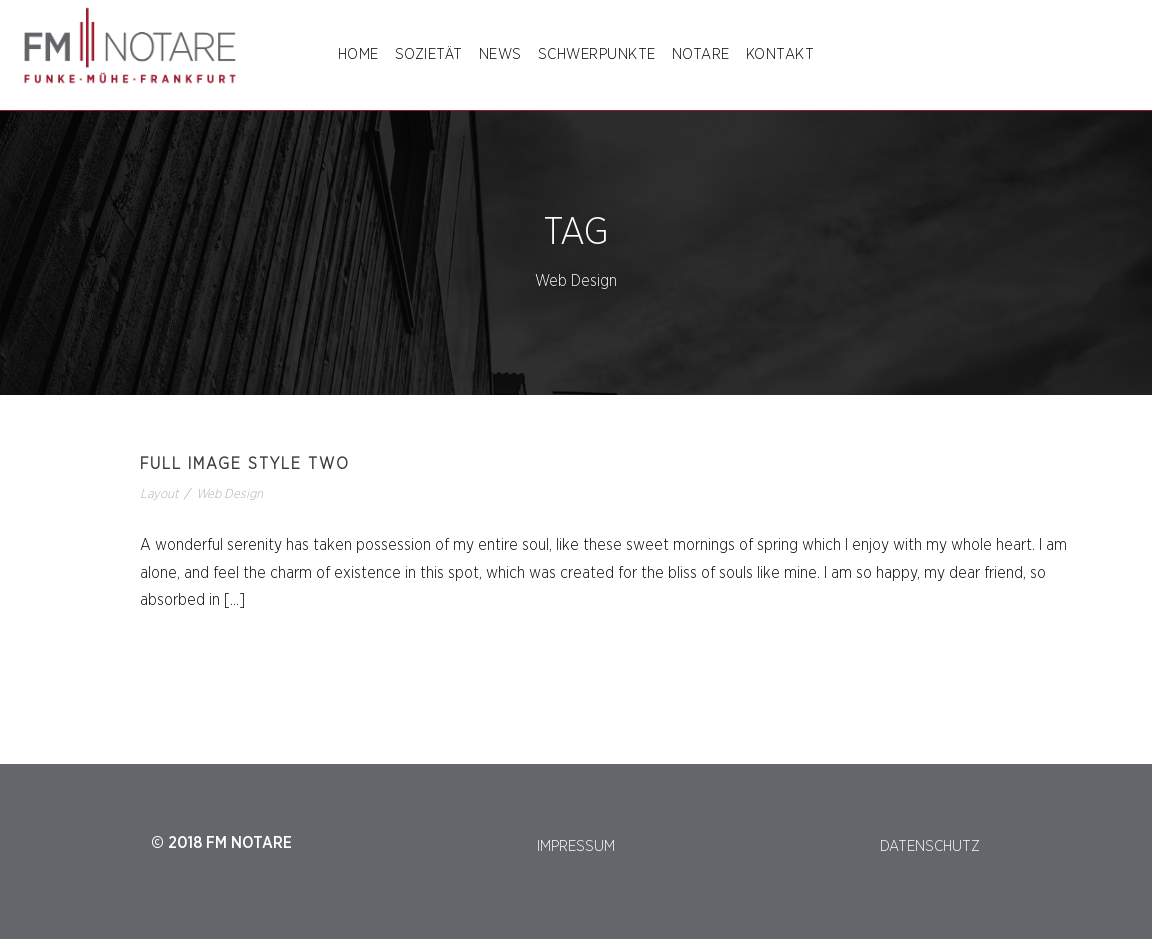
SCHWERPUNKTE (597, 54)
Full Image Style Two (245, 464)
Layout (159, 494)
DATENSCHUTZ (930, 846)
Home (358, 54)
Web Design (229, 494)
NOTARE (701, 54)
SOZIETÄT (429, 54)
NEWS (500, 54)
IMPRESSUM (576, 846)
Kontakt (780, 54)
